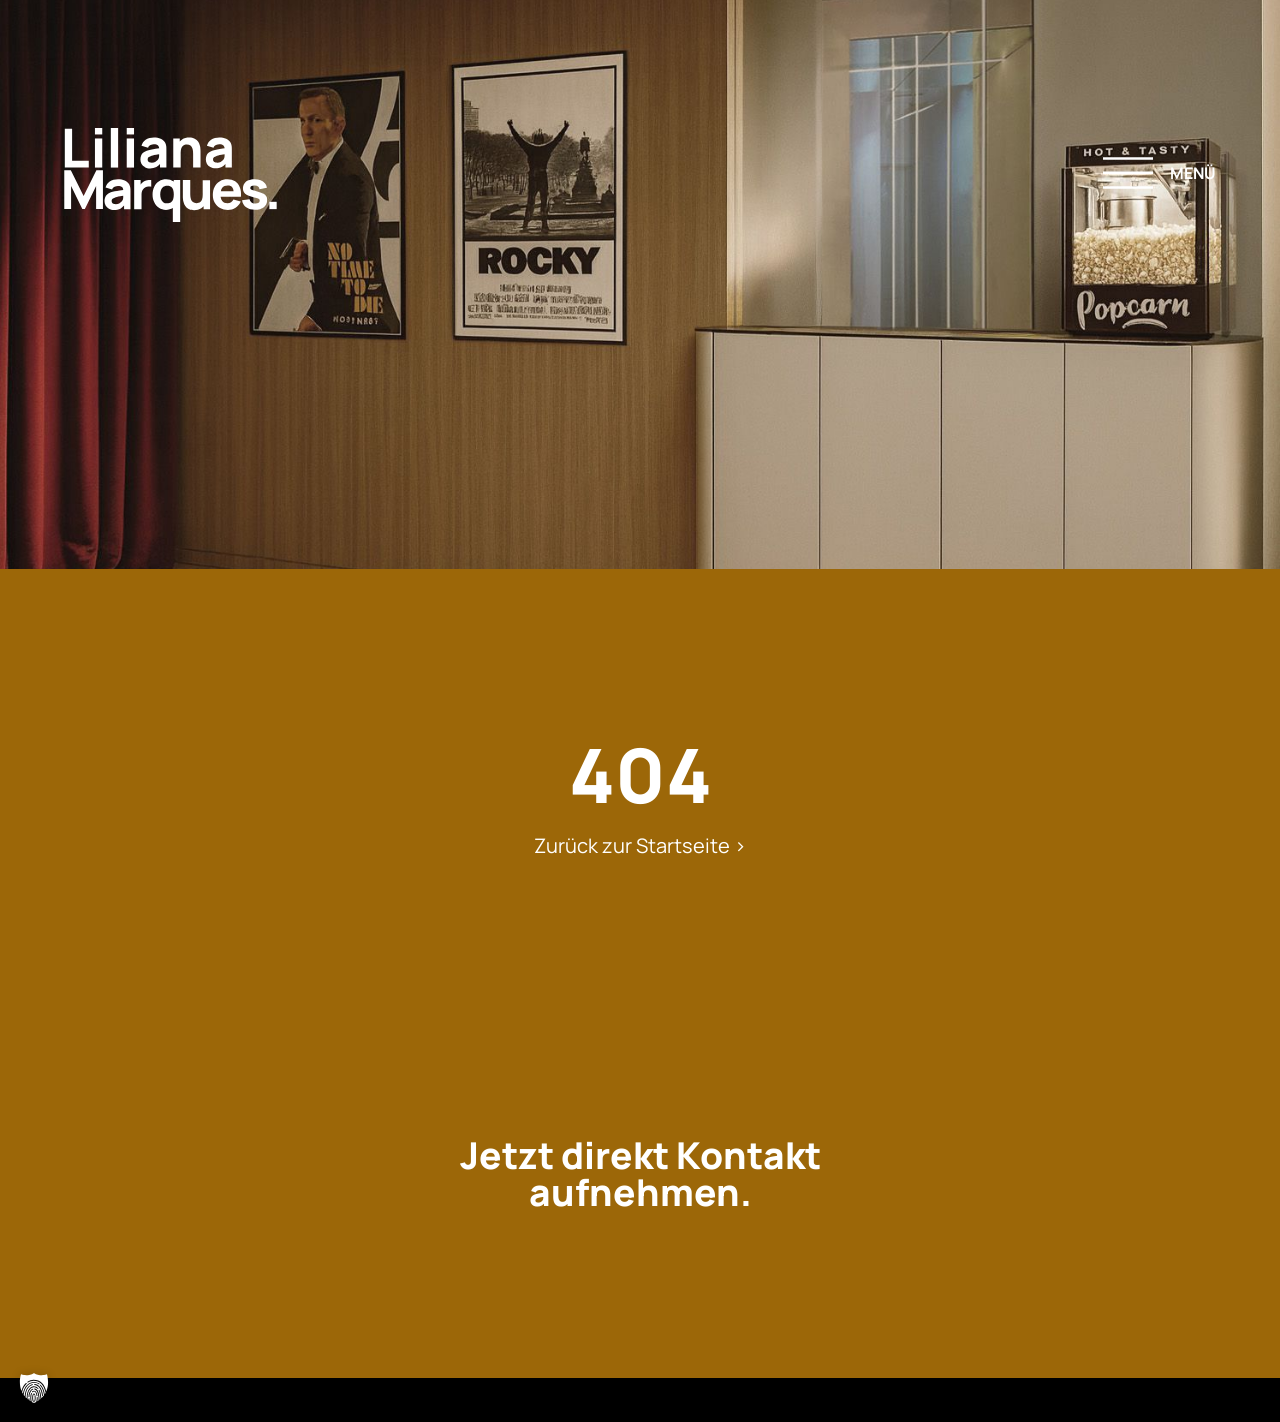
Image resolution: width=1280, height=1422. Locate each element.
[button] (34, 1388)
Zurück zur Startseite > (640, 845)
